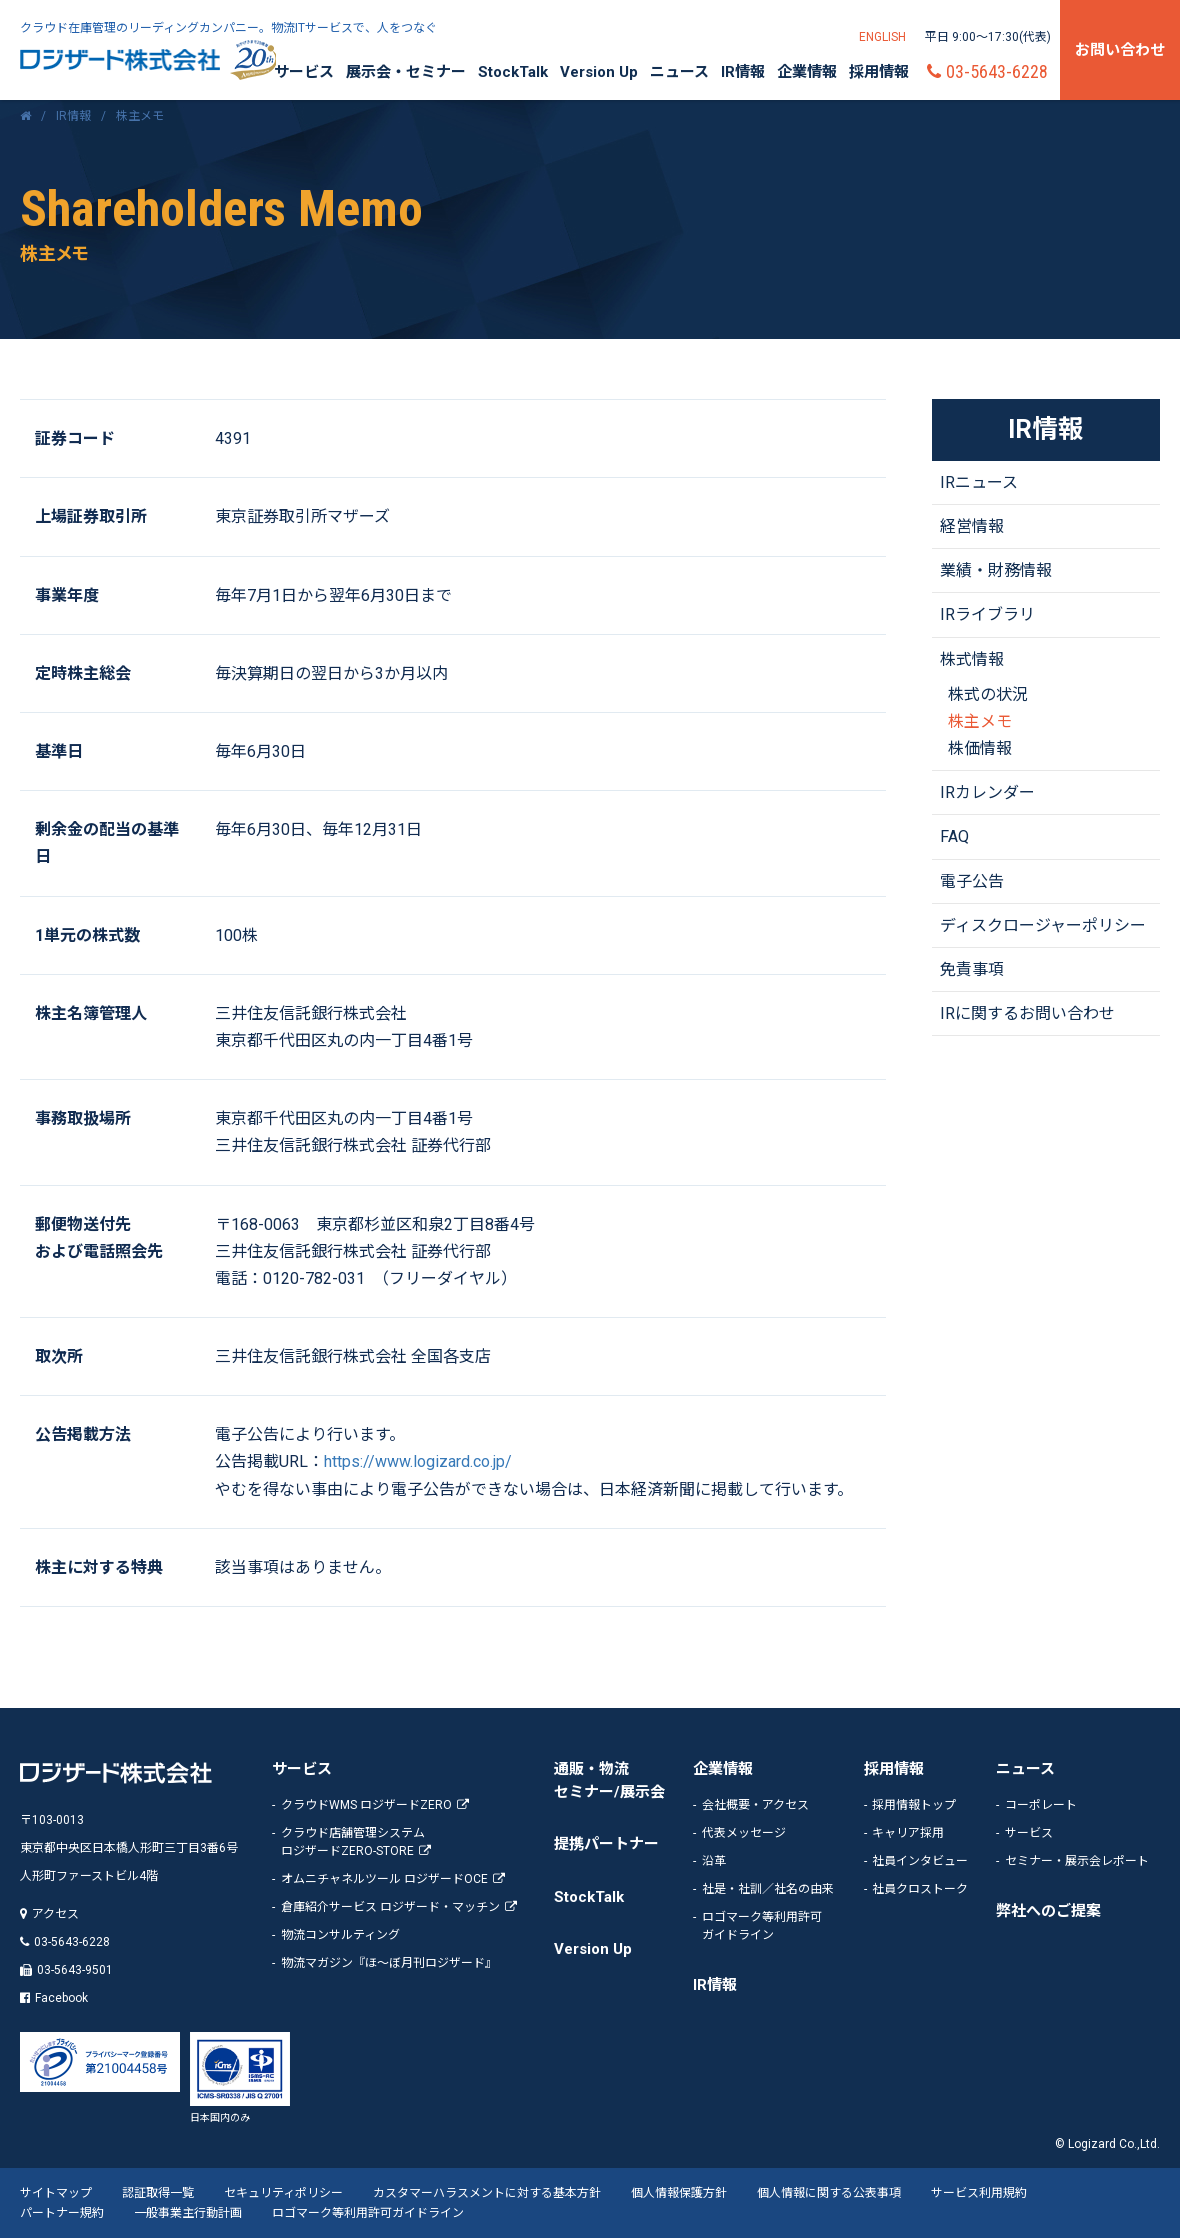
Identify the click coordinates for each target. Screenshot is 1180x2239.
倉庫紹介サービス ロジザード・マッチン (390, 1907)
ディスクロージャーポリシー (1043, 926)
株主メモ (980, 722)
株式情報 (972, 659)
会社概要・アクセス (755, 1805)
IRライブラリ (987, 615)
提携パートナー (606, 1845)
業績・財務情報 (996, 571)
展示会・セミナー (406, 72)
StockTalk (513, 72)
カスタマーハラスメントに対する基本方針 (487, 2194)
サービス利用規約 (979, 2194)
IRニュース (979, 483)
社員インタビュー (920, 1861)
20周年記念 (253, 60)
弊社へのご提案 (1048, 1911)
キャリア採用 (908, 1833)
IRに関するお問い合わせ (1027, 1014)
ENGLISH (882, 37)
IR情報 (743, 72)
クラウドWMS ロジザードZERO (366, 1805)
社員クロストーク (920, 1889)
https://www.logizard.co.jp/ (418, 1462)
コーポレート (1041, 1805)
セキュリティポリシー (283, 2194)
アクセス (55, 1915)
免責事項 (972, 970)
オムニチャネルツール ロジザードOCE (384, 1879)
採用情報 (879, 72)
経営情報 (972, 527)
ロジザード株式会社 (120, 60)
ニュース (679, 72)
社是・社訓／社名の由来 (768, 1889)
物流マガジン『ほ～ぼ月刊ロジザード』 (389, 1963)
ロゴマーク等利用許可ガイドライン (368, 2214)
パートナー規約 (62, 2214)
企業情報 (807, 72)
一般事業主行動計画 (188, 2214)
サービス (304, 72)
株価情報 (980, 749)
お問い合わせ (1120, 50)
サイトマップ (56, 2194)
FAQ (954, 837)
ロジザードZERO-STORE (407, 1841)
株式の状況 (988, 694)
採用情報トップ (914, 1805)
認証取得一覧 (158, 2194)
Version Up (599, 72)
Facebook (61, 1999)
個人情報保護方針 (679, 2194)
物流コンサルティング (340, 1935)
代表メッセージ (744, 1833)
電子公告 (972, 881)
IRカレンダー (987, 793)
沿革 (714, 1861)
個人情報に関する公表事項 (829, 2194)
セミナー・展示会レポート (1077, 1861)
